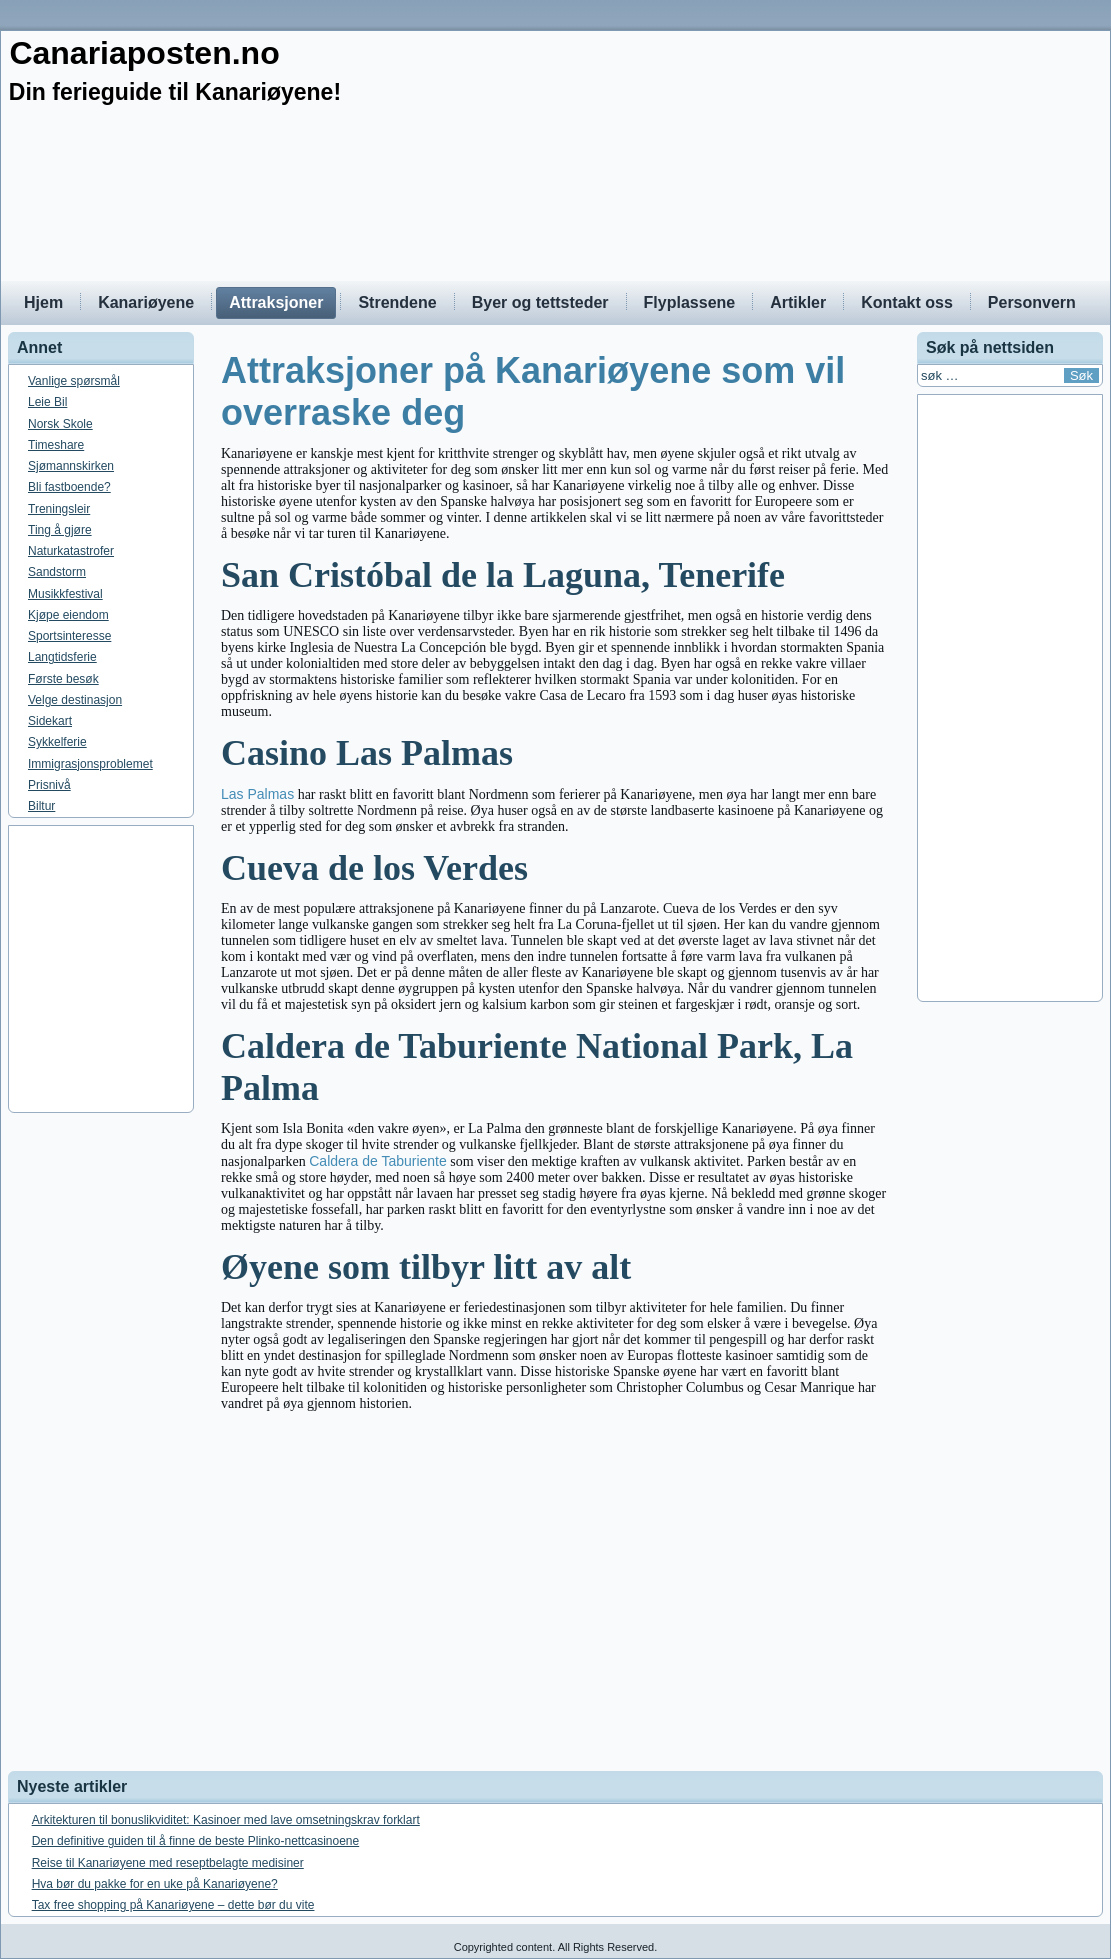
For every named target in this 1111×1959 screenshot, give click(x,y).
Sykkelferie (57, 742)
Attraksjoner (276, 302)
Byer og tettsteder (540, 302)
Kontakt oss (907, 302)
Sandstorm (57, 572)
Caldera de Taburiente (378, 1161)
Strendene (397, 302)
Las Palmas (257, 794)
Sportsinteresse (69, 636)
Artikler (798, 302)
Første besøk (63, 679)
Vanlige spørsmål (74, 381)
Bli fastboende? (69, 487)
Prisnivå (49, 785)
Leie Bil (47, 402)
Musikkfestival (65, 594)
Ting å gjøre (60, 530)
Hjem (43, 302)
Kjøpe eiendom (68, 615)
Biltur (41, 806)
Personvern (1032, 302)
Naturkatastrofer (71, 551)
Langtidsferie (62, 657)
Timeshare (56, 445)
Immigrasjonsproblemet (90, 764)
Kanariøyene (146, 302)
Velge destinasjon (75, 700)
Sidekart (50, 721)
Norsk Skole (60, 424)
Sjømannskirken (71, 466)
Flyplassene (690, 302)
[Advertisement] (555, 969)
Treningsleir (59, 509)
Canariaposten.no (144, 53)
